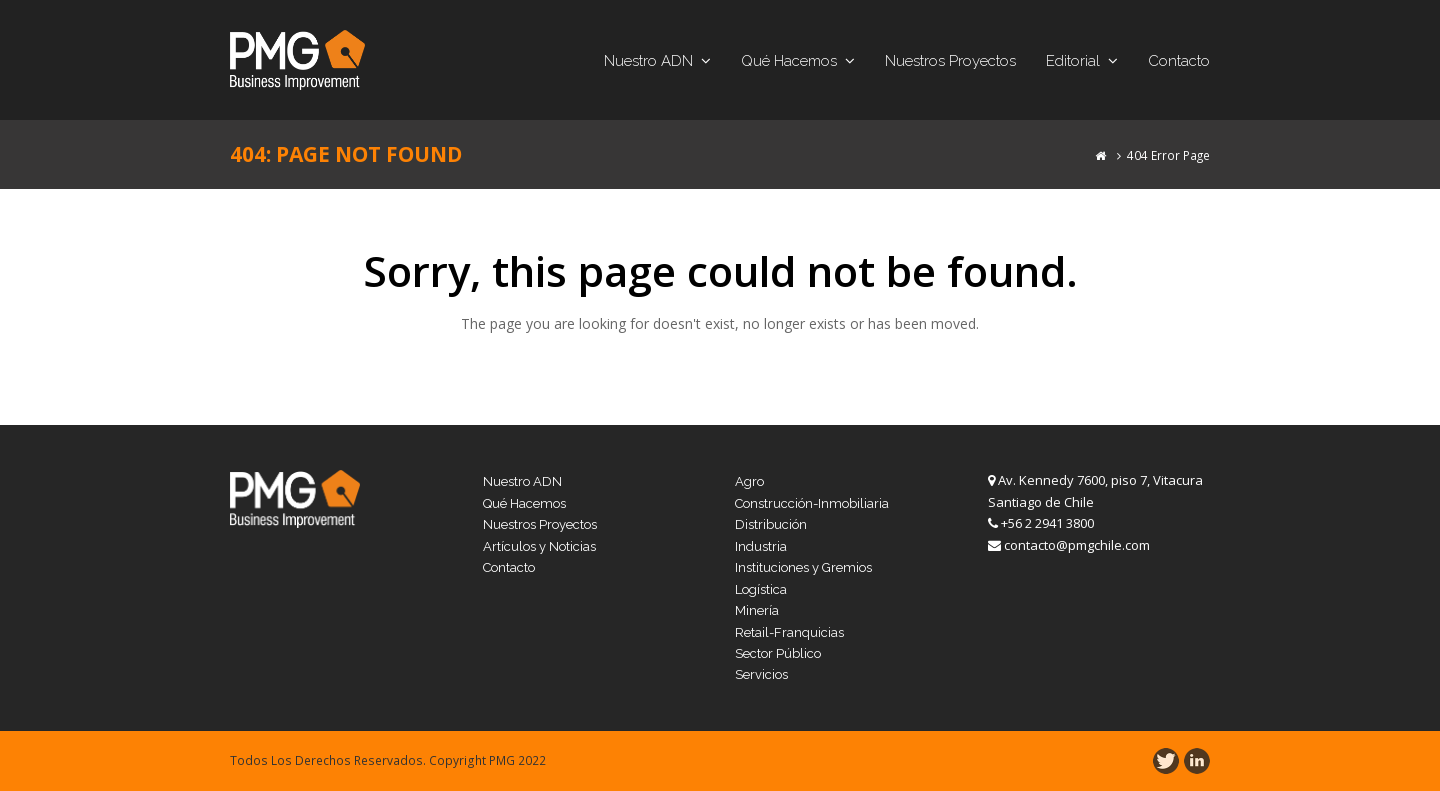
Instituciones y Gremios (803, 567)
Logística (761, 589)
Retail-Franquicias (789, 632)
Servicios (761, 674)
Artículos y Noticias (539, 546)
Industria (761, 546)
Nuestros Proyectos (540, 524)
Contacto (509, 567)
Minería (757, 610)
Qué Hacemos (524, 503)
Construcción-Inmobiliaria (812, 503)
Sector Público (778, 653)
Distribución (771, 524)
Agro (749, 481)
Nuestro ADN (522, 481)
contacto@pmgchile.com (1077, 545)
